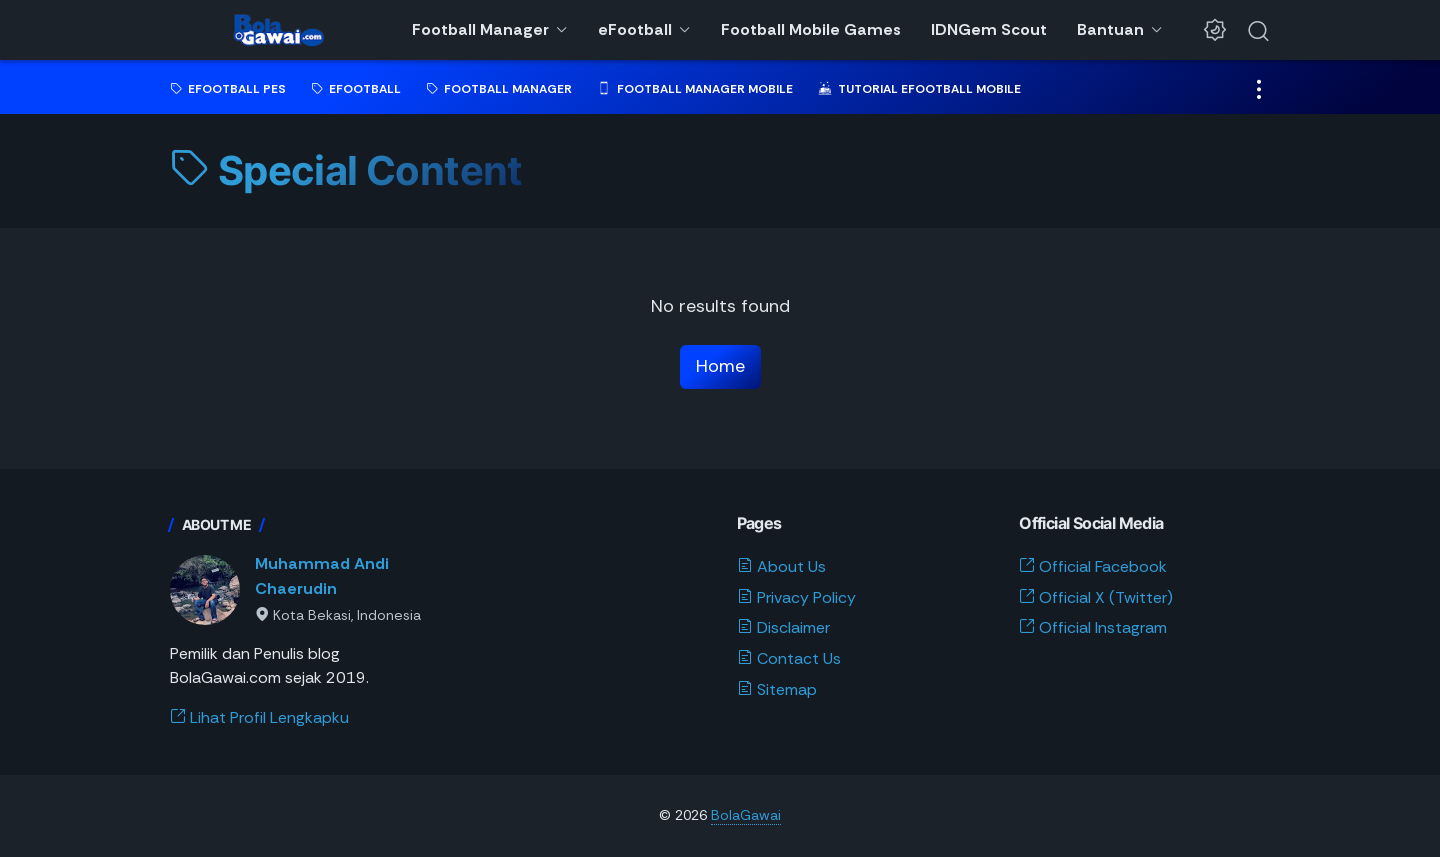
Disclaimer (783, 627)
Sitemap (777, 689)
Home (720, 366)
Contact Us (789, 658)
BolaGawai (746, 815)
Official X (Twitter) (1096, 597)
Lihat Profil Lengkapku (259, 717)
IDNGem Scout (989, 29)
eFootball (635, 29)
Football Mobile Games (811, 29)
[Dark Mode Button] (1215, 30)
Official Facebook (1093, 566)
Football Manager (480, 29)
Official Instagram (1093, 627)
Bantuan (1110, 29)
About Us (781, 566)
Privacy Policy (796, 597)
